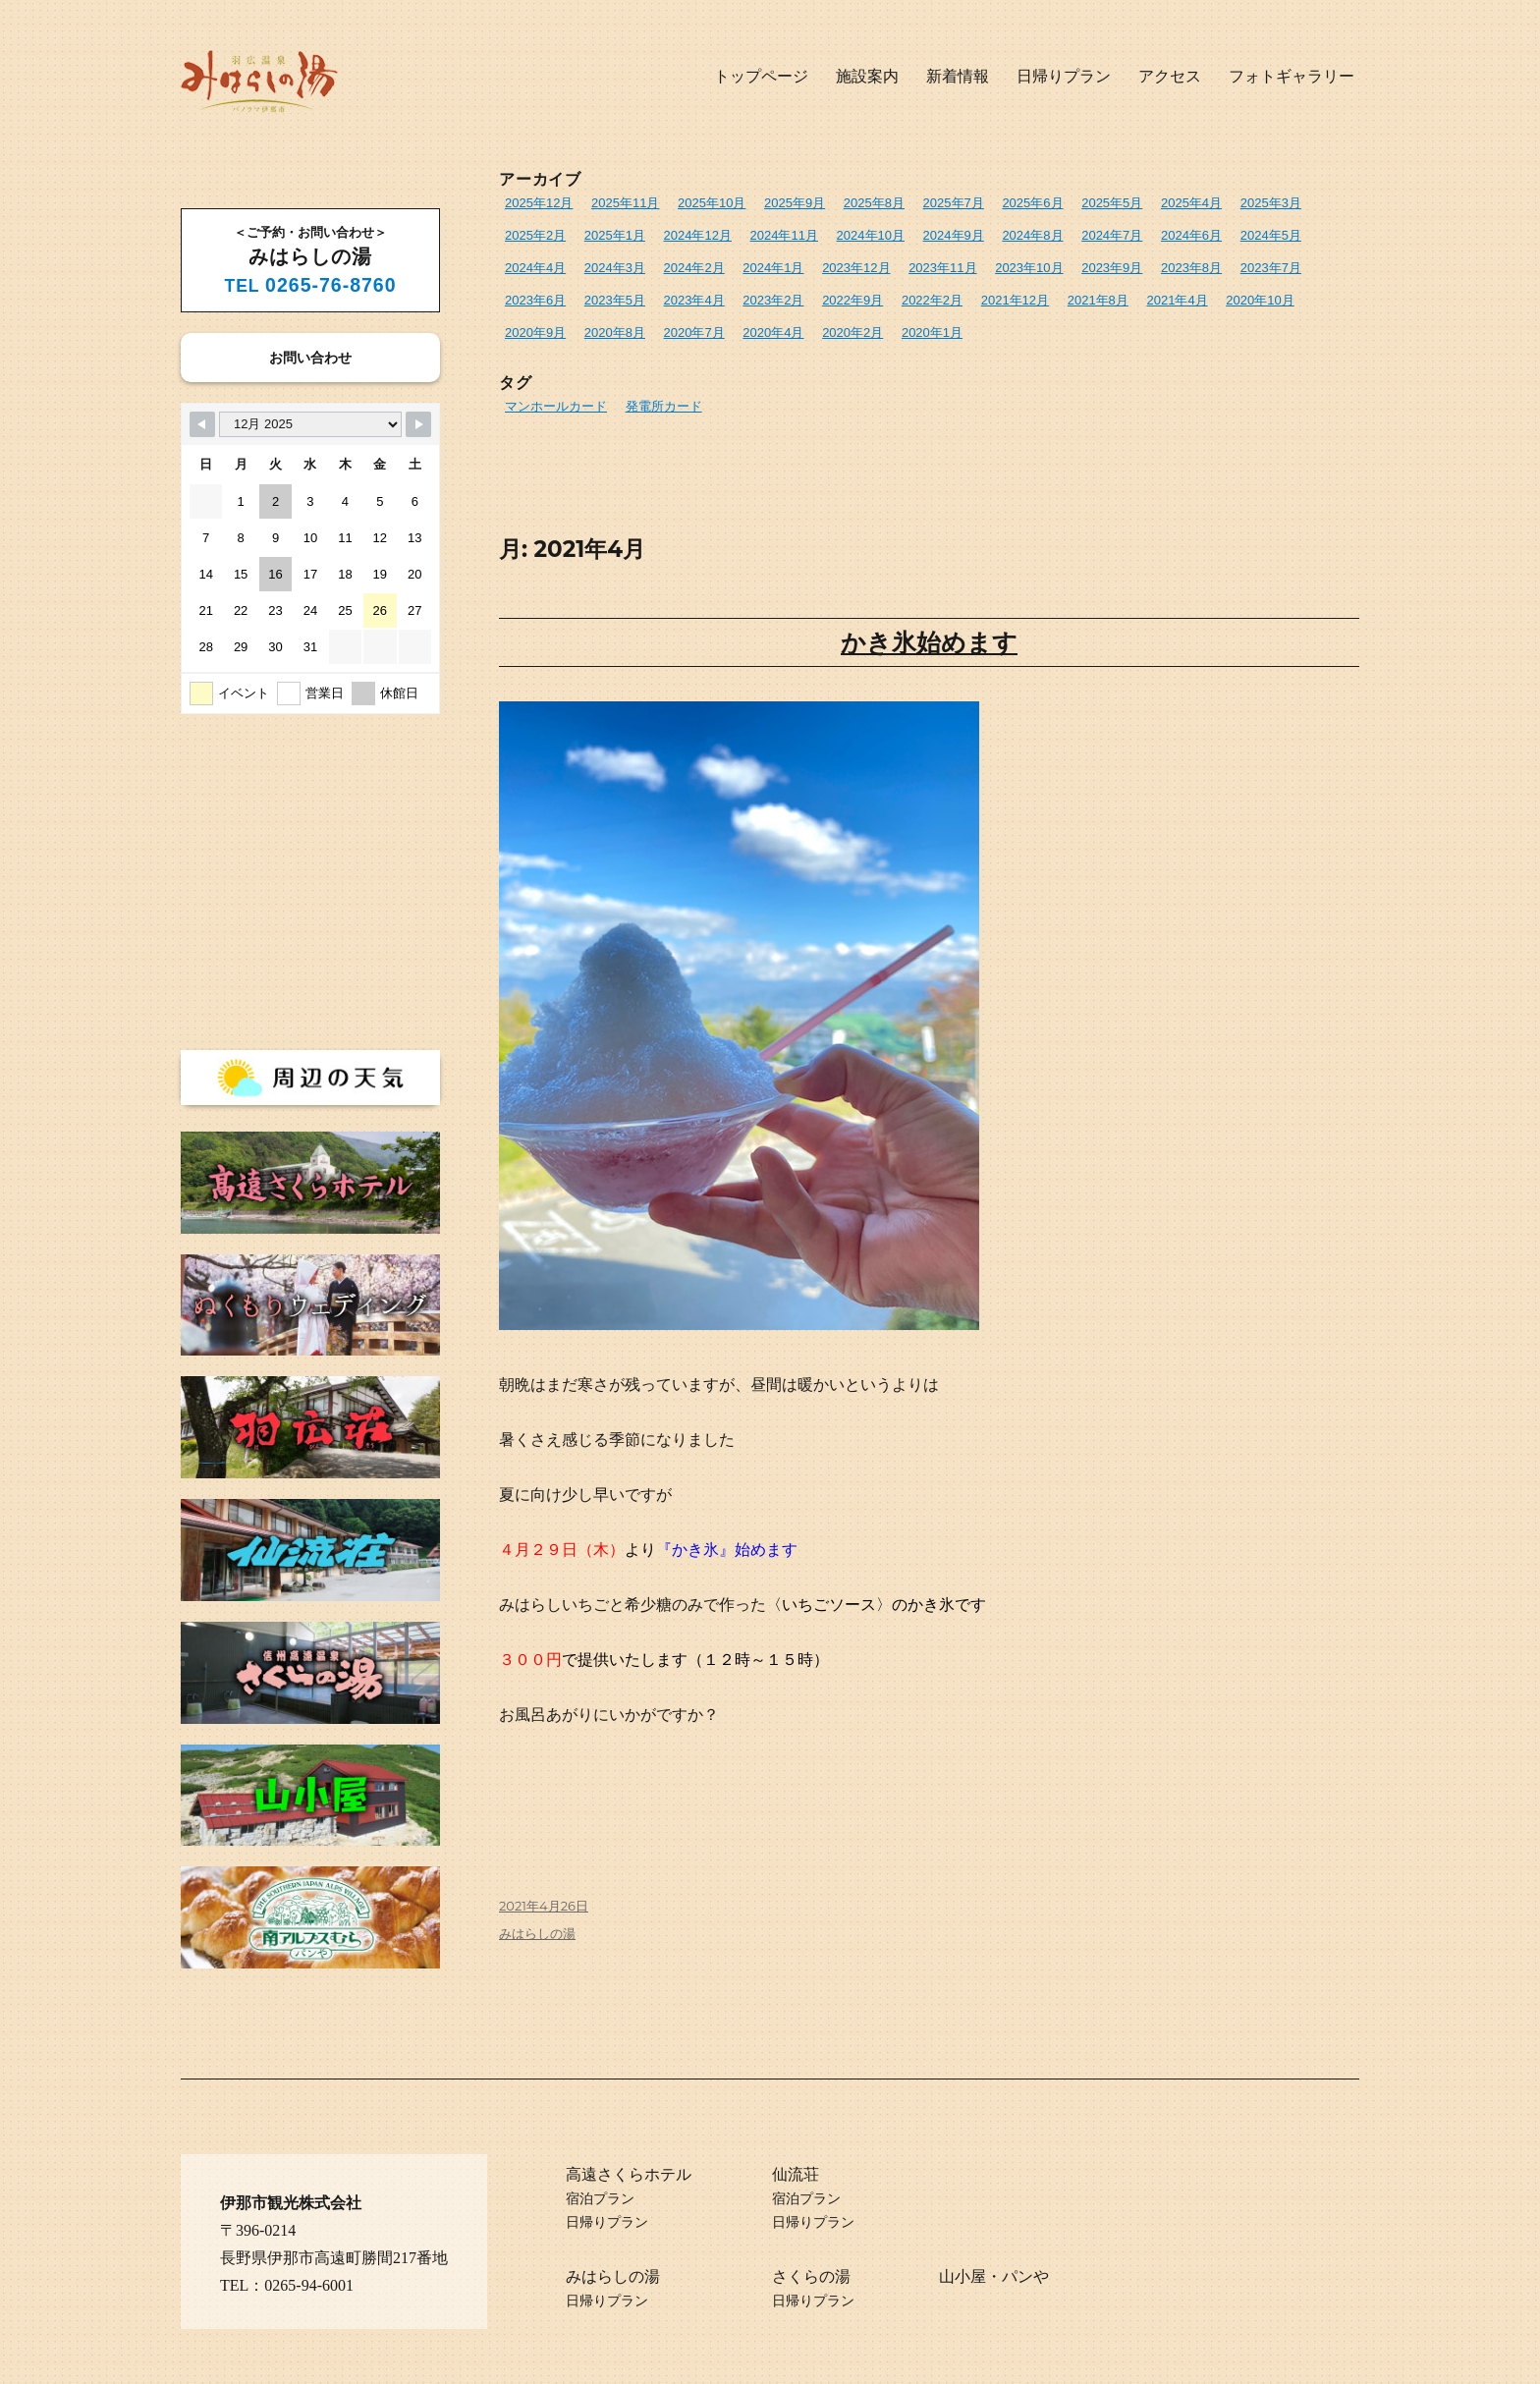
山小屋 (962, 2276)
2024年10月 (871, 235)
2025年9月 (794, 202)
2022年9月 (852, 300)
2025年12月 (539, 202)
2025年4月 (1191, 202)
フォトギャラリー (1291, 76)
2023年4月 (694, 300)
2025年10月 (711, 202)
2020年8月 (614, 332)
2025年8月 (874, 202)
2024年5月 (1270, 235)
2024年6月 (1191, 235)
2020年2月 (852, 332)
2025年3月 (1270, 202)
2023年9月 (1111, 267)
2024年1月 (772, 267)
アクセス (1169, 76)
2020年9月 (535, 332)
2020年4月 (772, 332)
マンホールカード (556, 406)
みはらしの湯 (537, 1933)
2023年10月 (1029, 267)
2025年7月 (953, 202)
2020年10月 (1259, 300)
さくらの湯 (811, 2276)
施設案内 (867, 76)
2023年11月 (942, 267)
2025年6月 (1032, 202)
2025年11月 (625, 202)
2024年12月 (698, 235)
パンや (1025, 2276)
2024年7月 (1111, 235)
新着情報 (957, 76)
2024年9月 (953, 235)
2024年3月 (614, 267)
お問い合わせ (310, 357)
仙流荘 (795, 2174)
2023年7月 (1270, 267)
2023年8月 (1191, 267)
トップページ (761, 76)
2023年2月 (772, 300)
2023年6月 (535, 300)
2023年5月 (614, 300)
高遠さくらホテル (628, 2174)
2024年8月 (1032, 235)
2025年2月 (535, 235)
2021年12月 (1015, 300)
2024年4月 (535, 267)
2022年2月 (932, 300)
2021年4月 (1176, 300)
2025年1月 (614, 235)
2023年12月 (856, 267)
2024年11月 (784, 235)
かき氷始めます (929, 643)
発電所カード (664, 406)
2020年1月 (932, 332)
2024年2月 (694, 267)
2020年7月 (694, 332)
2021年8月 (1098, 300)
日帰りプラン (1064, 76)
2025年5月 (1111, 202)
